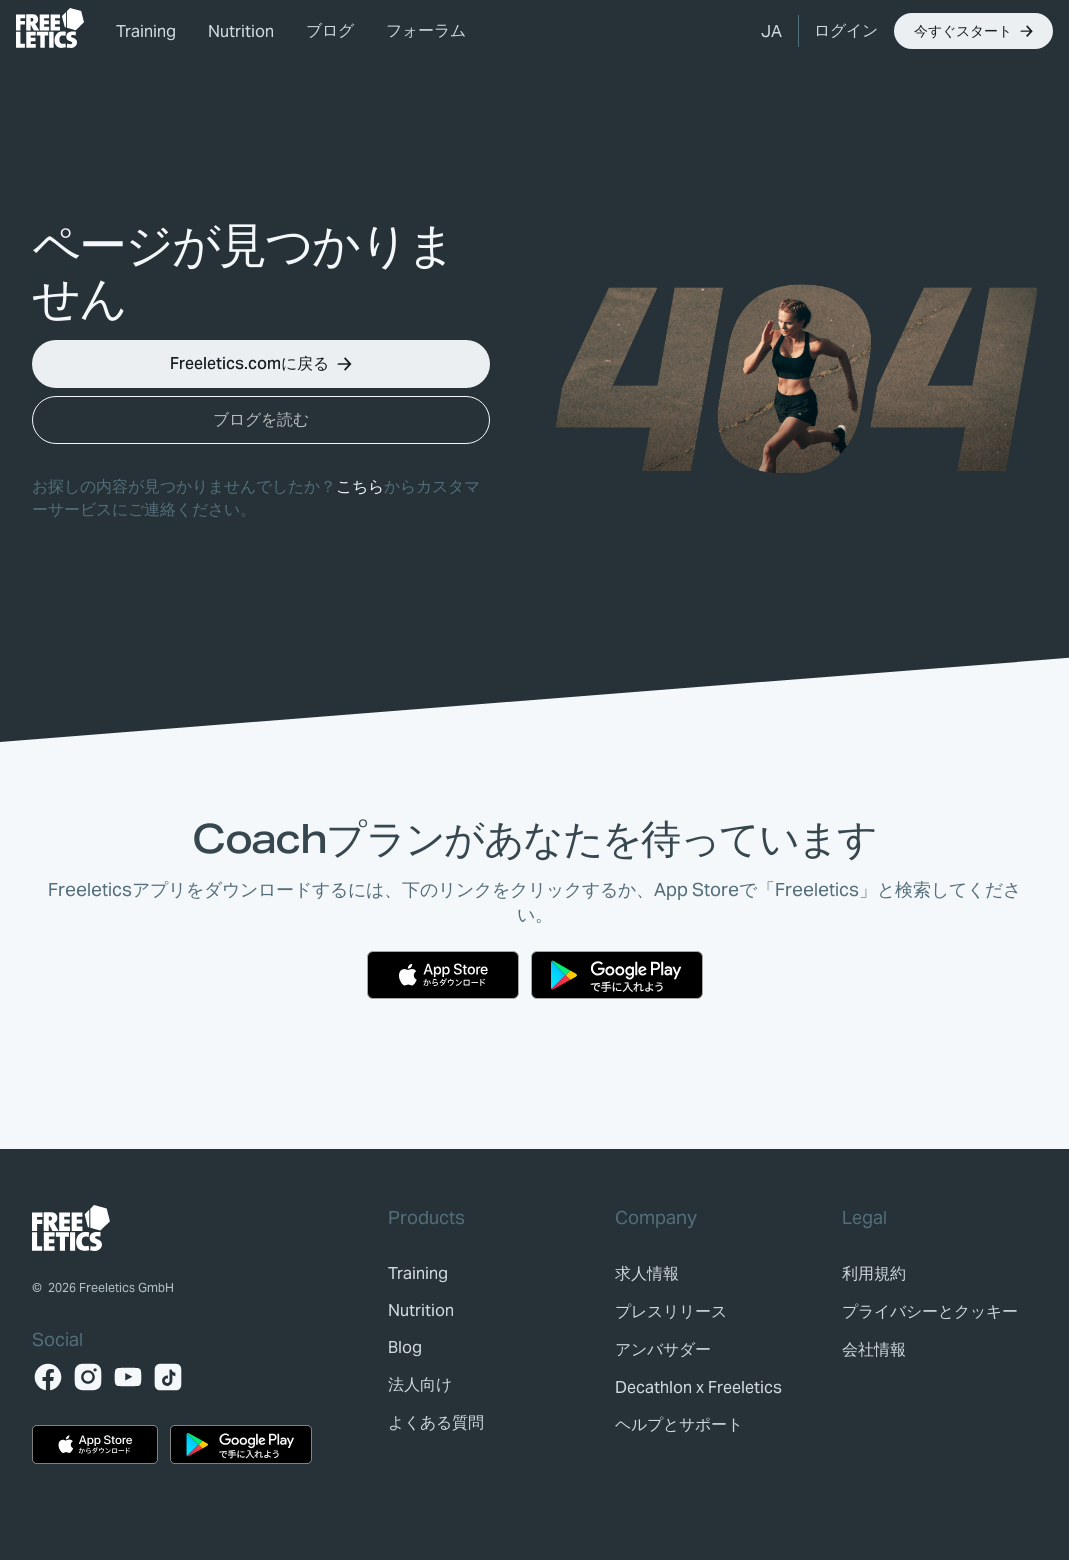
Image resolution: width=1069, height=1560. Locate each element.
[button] (771, 31)
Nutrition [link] (241, 31)
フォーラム (426, 30)
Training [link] (146, 31)
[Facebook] (48, 1377)
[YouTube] (128, 1377)
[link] (50, 28)
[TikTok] (168, 1377)
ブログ (330, 30)
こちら (360, 486)
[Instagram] (88, 1377)
